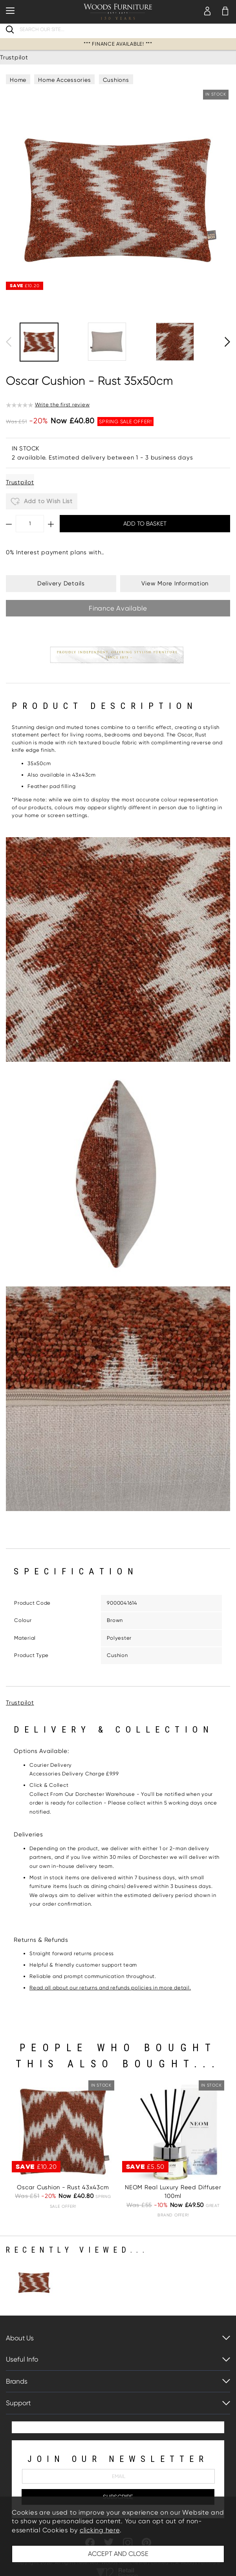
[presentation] (8, 342)
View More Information (175, 583)
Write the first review (62, 405)
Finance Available (118, 608)
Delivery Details (61, 583)
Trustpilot (14, 57)
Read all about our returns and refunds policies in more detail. (110, 1988)
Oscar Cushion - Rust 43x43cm (63, 2187)
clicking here (100, 2530)
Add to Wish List (42, 501)
